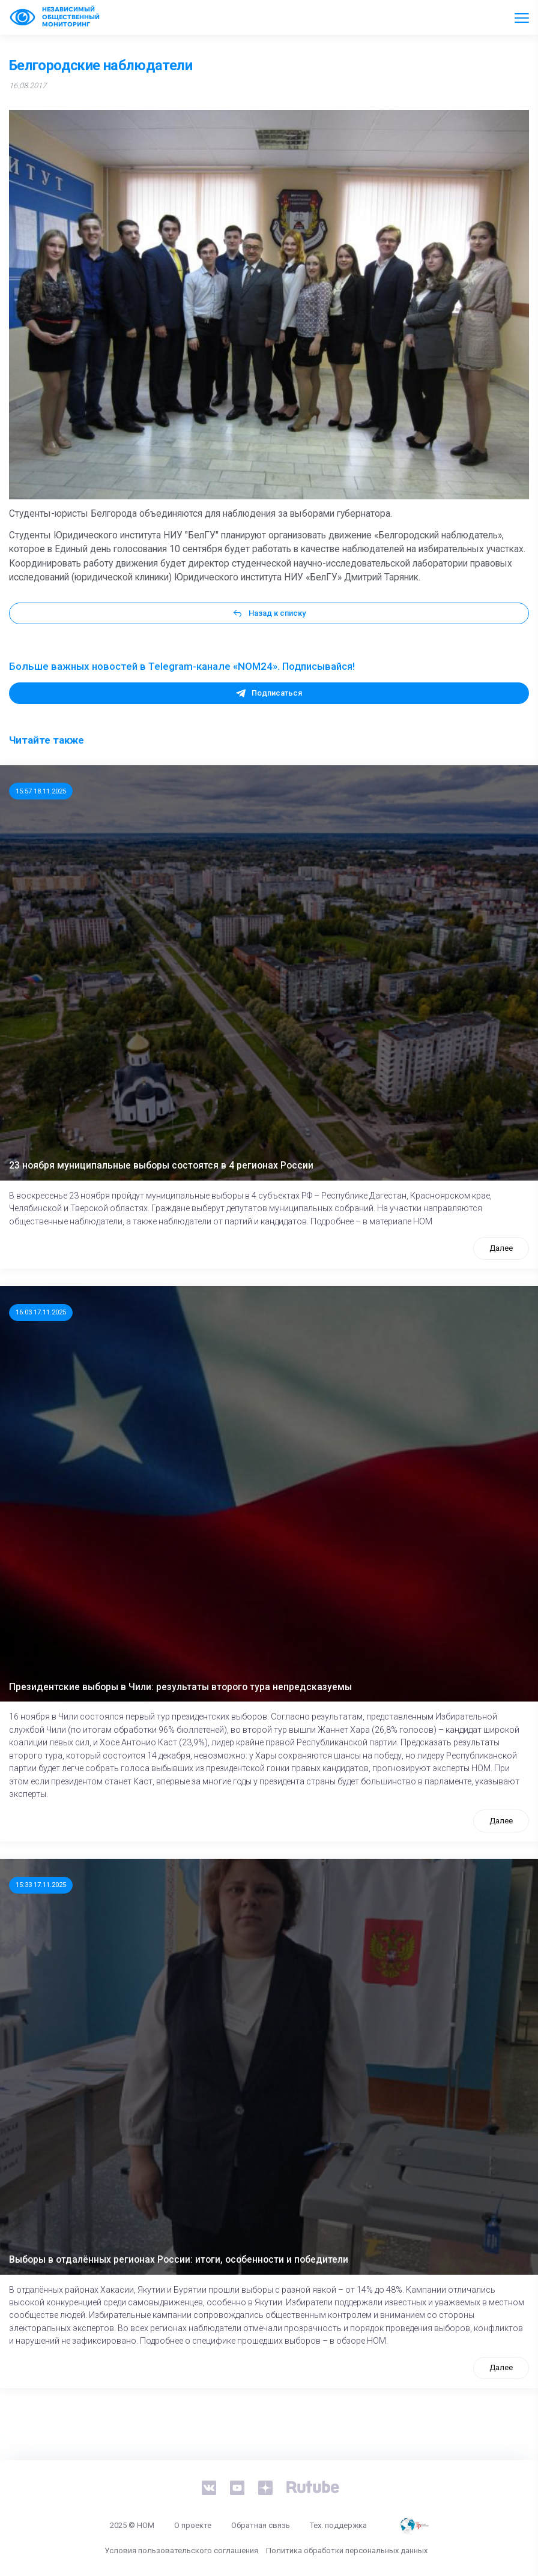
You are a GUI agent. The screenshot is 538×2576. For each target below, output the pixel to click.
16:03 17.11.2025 (41, 1312)
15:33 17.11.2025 (41, 1884)
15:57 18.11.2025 (41, 791)
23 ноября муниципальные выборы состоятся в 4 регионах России (161, 1165)
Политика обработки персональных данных (347, 2550)
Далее (501, 1248)
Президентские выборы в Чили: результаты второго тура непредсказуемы (180, 1687)
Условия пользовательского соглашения (181, 2550)
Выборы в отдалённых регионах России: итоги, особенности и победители (178, 2259)
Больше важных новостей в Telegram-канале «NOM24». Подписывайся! (182, 666)
